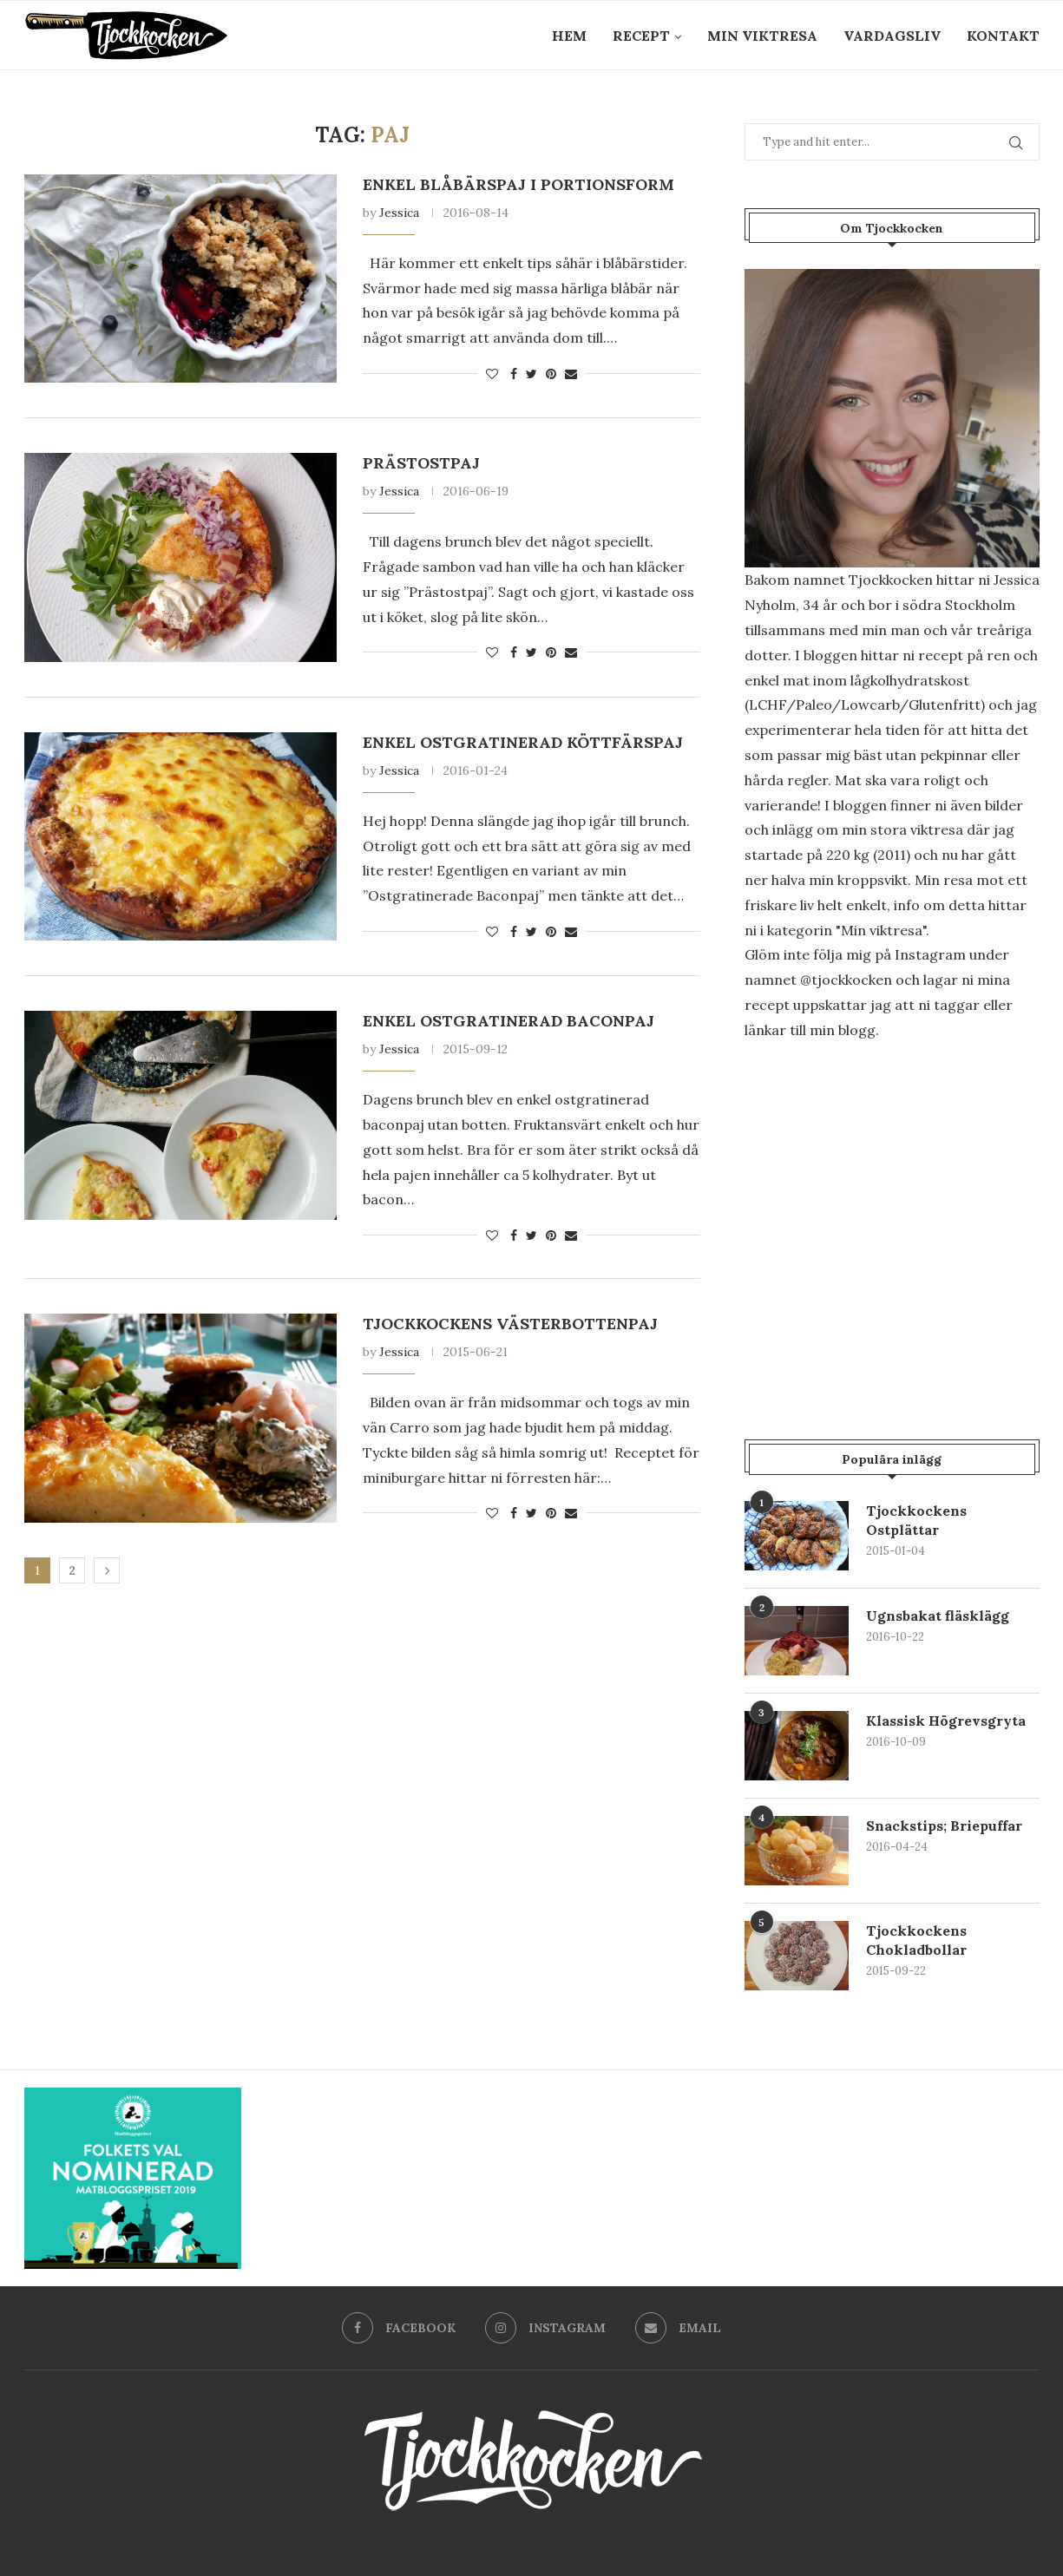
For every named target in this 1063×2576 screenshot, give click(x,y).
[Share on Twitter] (531, 374)
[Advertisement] (892, 1203)
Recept (641, 35)
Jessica (399, 212)
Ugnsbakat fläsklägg (937, 1615)
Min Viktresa (762, 35)
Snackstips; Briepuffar (944, 1825)
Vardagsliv (892, 35)
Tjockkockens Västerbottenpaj (510, 1324)
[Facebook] (399, 2327)
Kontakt (1003, 35)
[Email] (678, 2327)
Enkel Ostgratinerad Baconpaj (508, 1021)
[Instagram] (545, 2327)
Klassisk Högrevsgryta (946, 1720)
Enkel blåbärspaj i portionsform (518, 184)
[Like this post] (492, 374)
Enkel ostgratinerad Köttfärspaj (523, 742)
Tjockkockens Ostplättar (916, 1520)
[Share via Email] (571, 374)
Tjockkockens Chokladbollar (916, 1940)
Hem (569, 35)
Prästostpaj (421, 463)
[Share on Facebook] (513, 374)
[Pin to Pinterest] (551, 374)
